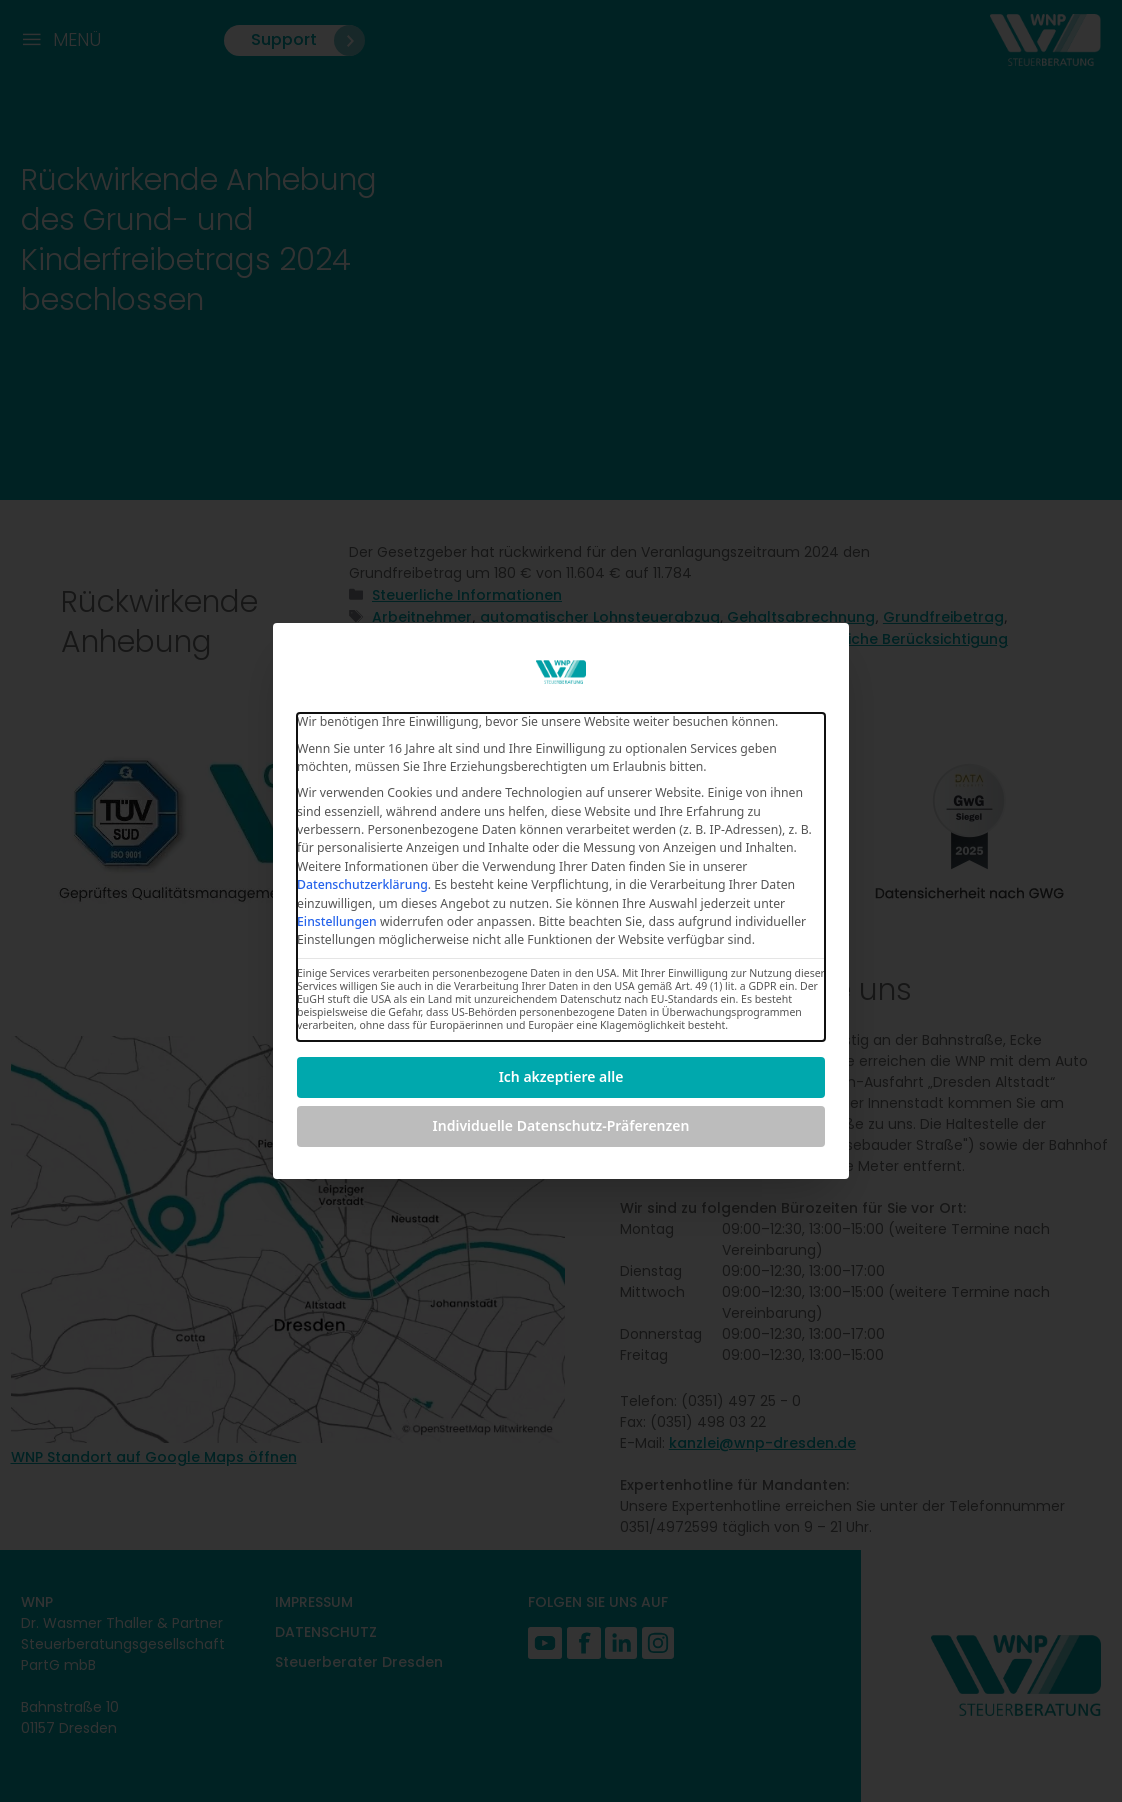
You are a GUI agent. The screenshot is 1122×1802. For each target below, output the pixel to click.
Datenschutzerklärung (362, 884)
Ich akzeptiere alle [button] (561, 1076)
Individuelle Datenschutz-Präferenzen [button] (561, 1125)
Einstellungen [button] (337, 921)
